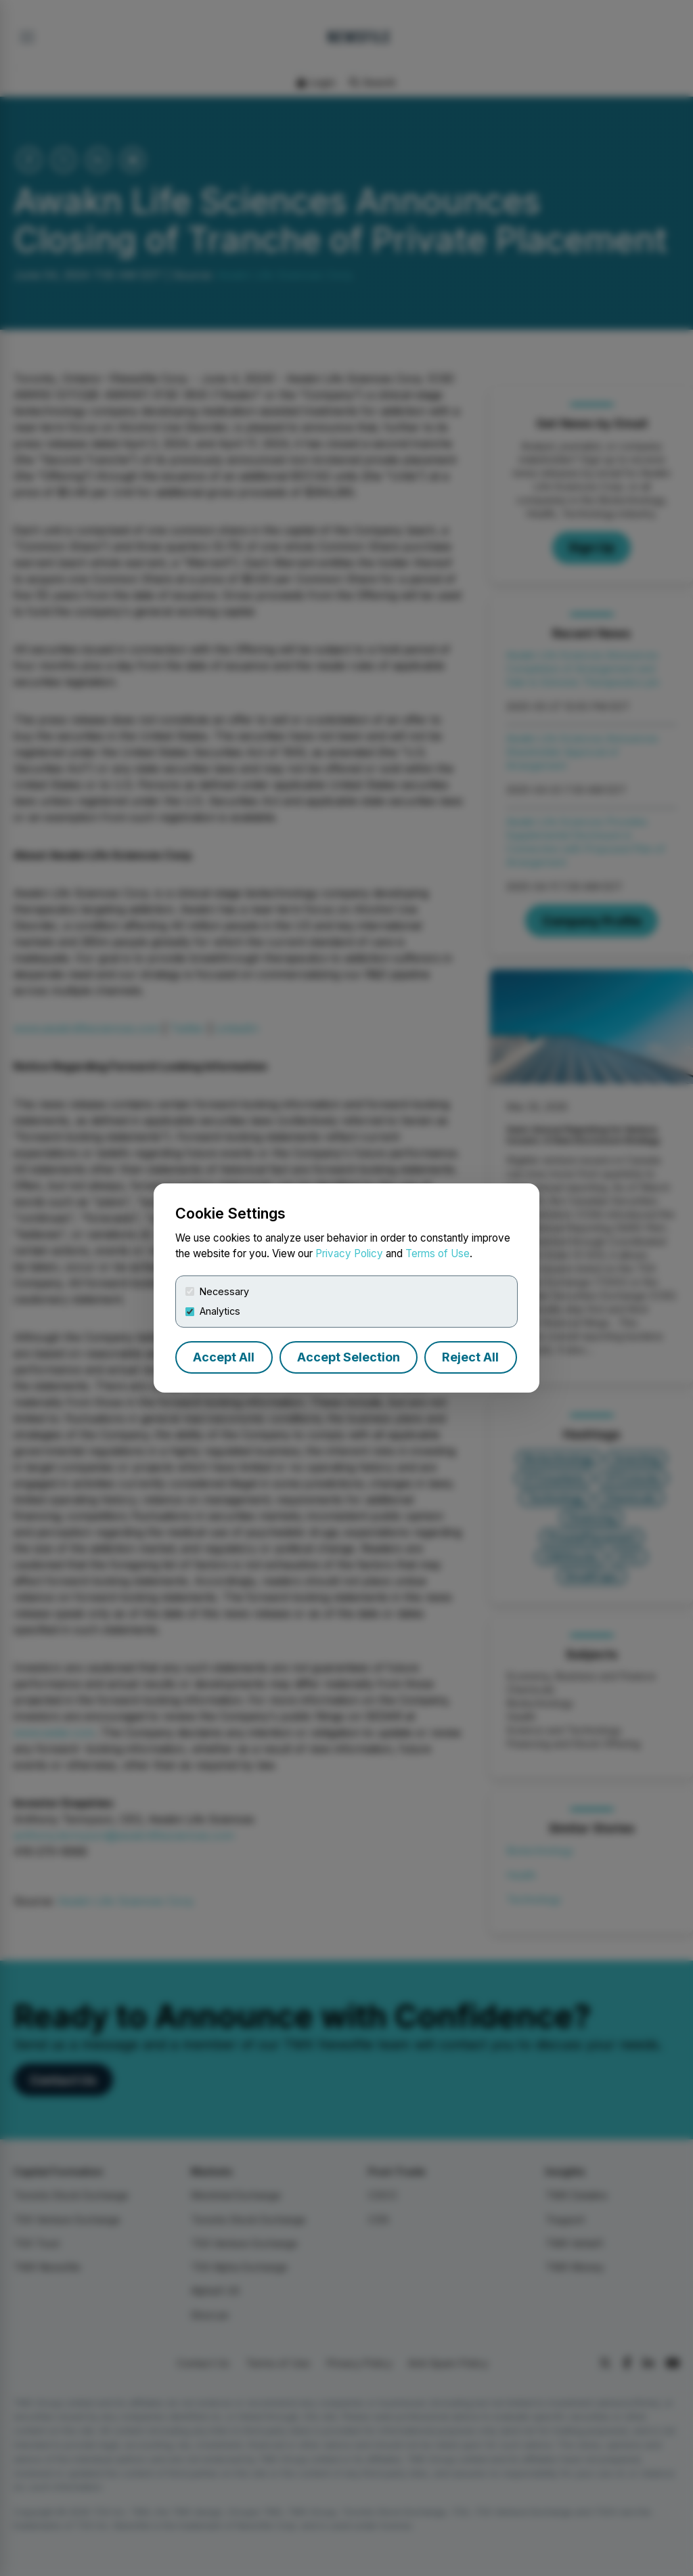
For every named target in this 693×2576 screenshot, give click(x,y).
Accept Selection (348, 1357)
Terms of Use (437, 1253)
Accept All (223, 1357)
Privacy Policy (349, 1253)
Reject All (470, 1357)
